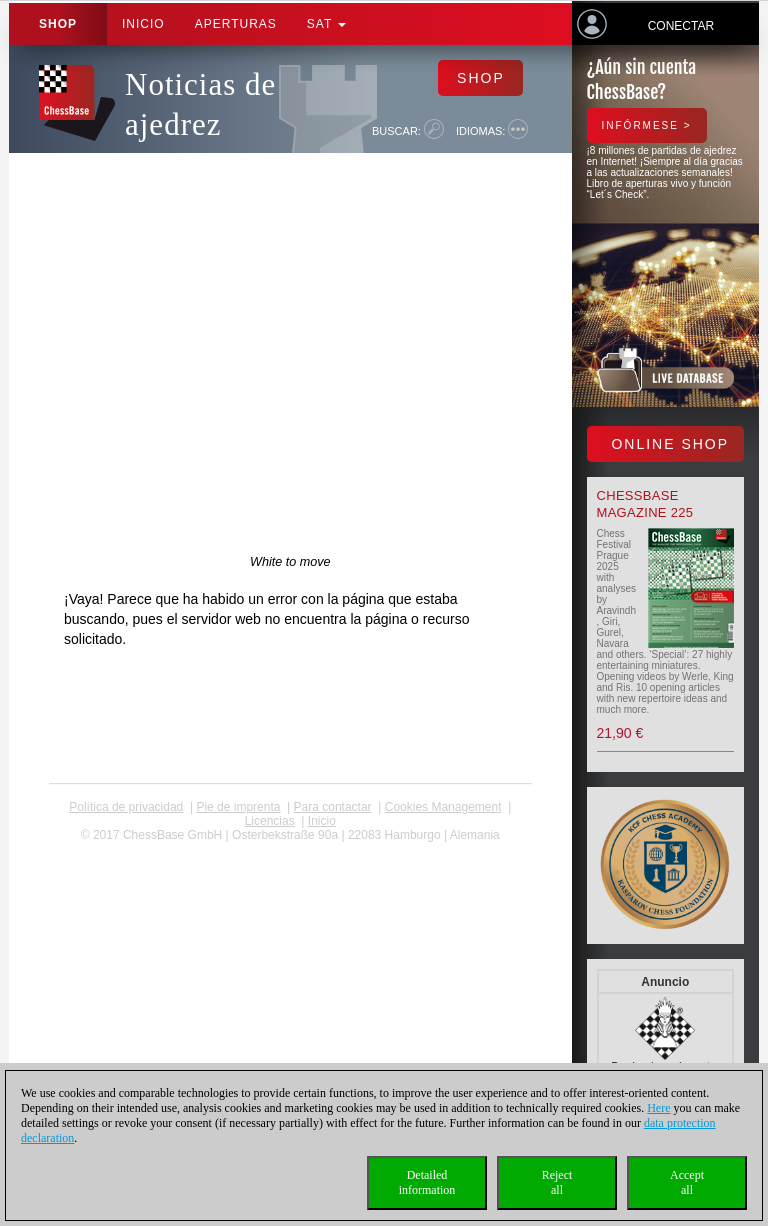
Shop (58, 24)
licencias (270, 821)
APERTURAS (236, 24)
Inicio (143, 24)
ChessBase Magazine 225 (645, 504)
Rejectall (557, 1182)
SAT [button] (327, 24)
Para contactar (333, 807)
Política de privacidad (126, 807)
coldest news (290, 849)
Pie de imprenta (238, 807)
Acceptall (687, 1182)
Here (658, 1108)
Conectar (681, 26)
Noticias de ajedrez (200, 104)
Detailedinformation (427, 1182)
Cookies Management (443, 807)
